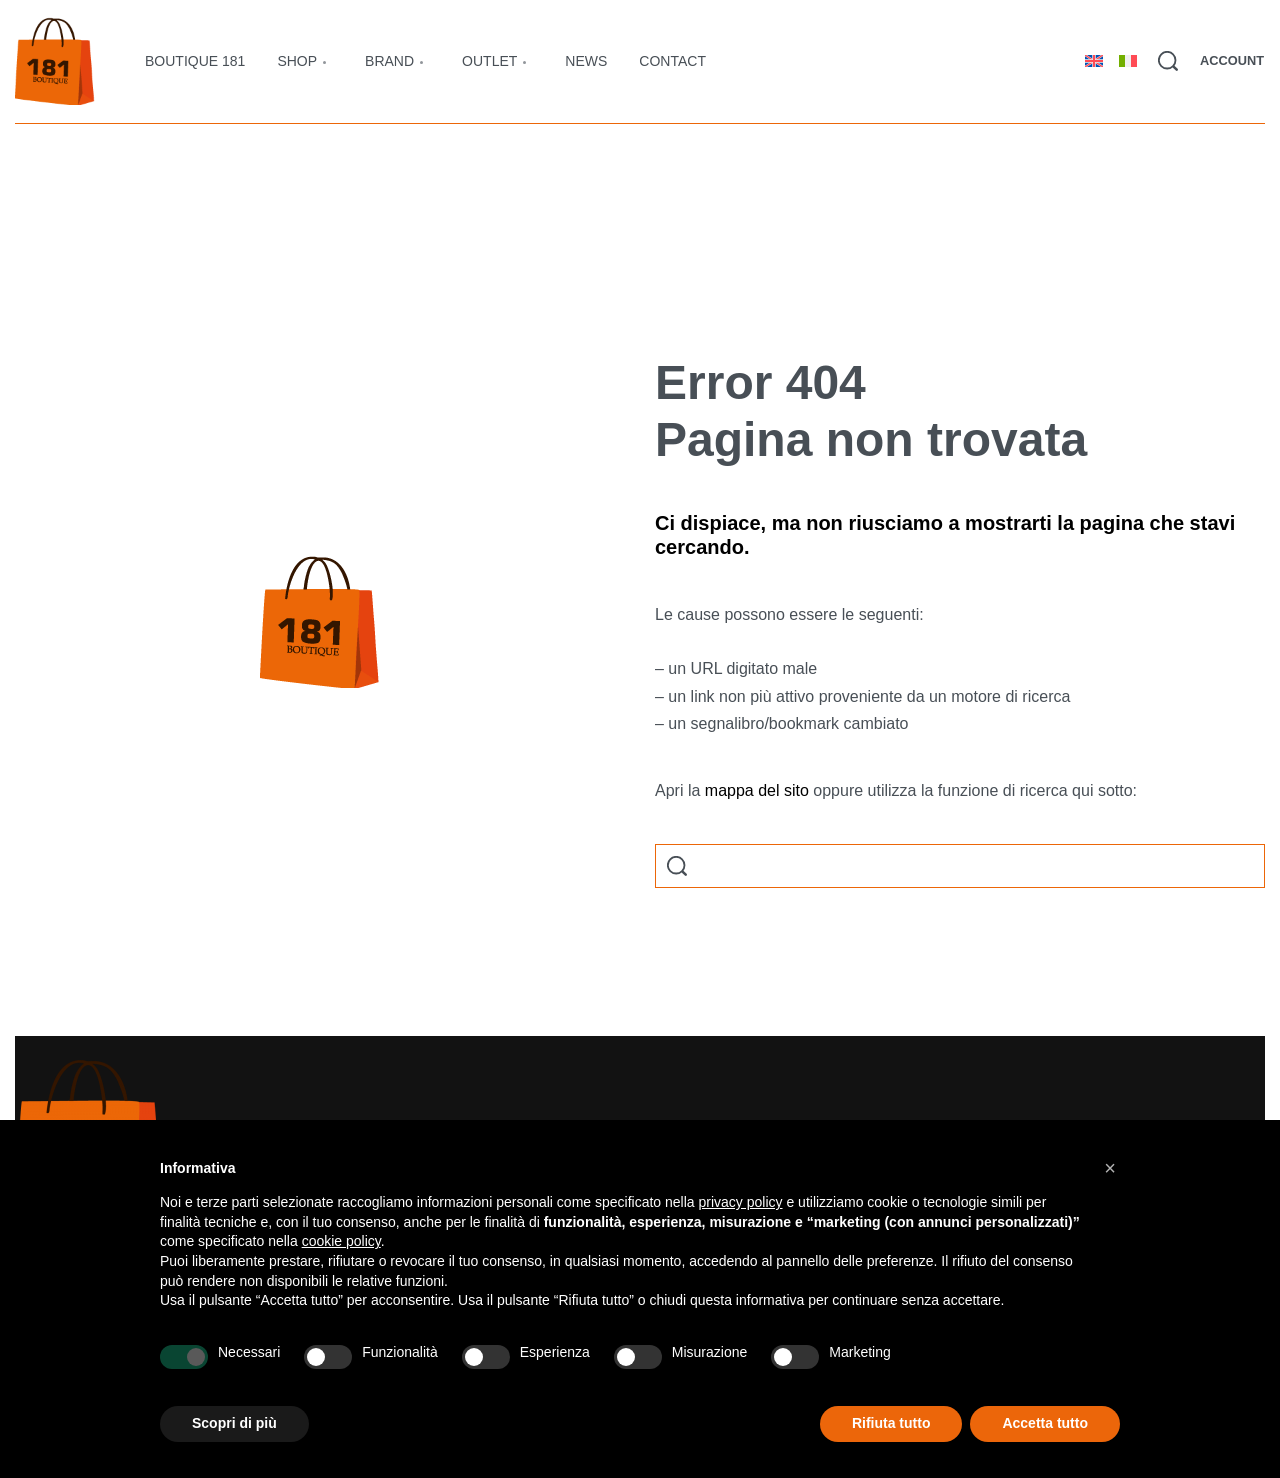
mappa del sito (757, 790)
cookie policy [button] (341, 1241)
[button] (1110, 1168)
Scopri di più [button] (234, 1423)
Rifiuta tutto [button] (891, 1423)
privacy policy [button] (741, 1202)
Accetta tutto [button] (1045, 1423)
